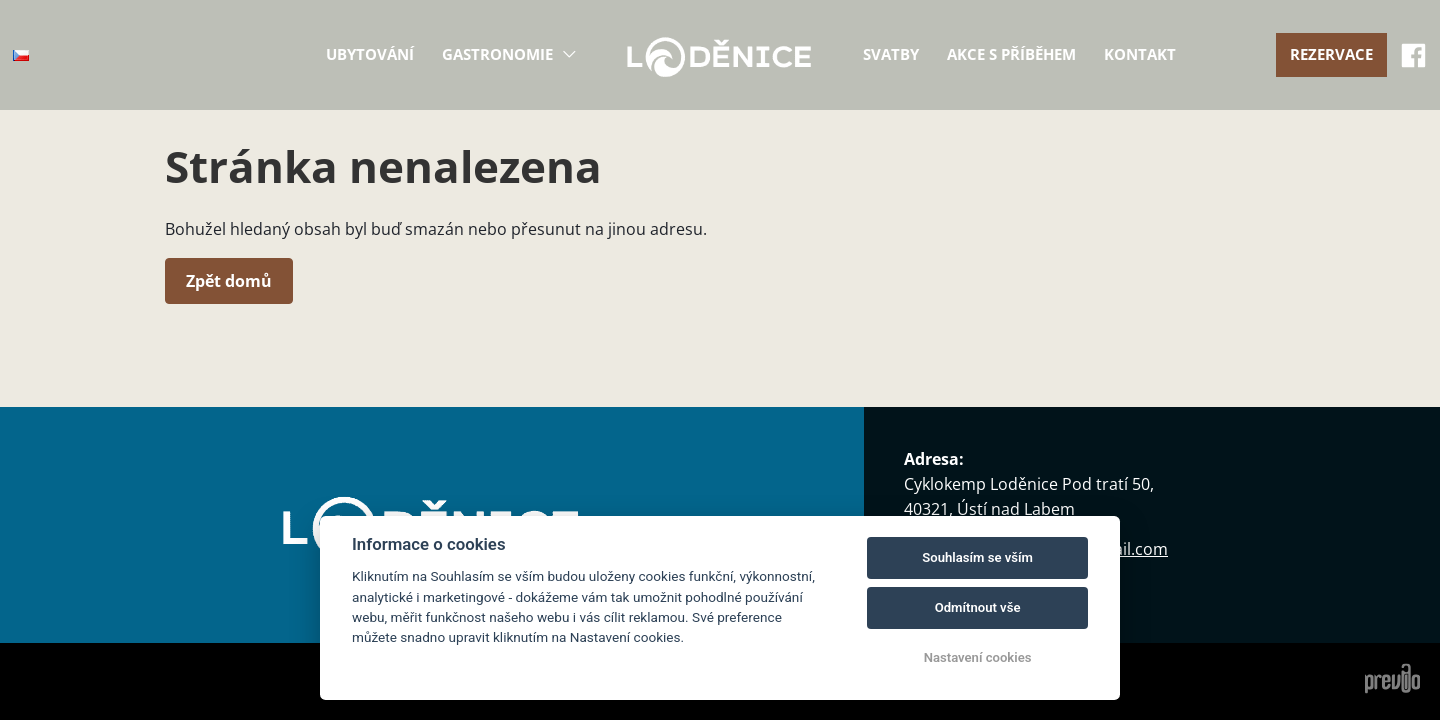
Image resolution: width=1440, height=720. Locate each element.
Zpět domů (229, 281)
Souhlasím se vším (977, 557)
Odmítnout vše (978, 607)
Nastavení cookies (978, 657)
